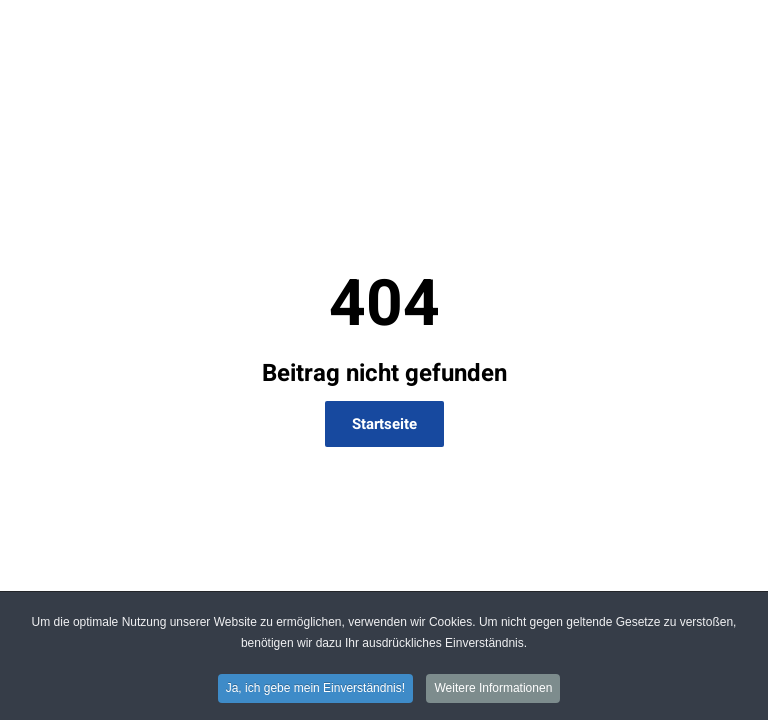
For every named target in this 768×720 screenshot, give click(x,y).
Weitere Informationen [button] (493, 690)
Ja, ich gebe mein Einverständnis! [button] (315, 690)
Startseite (384, 424)
